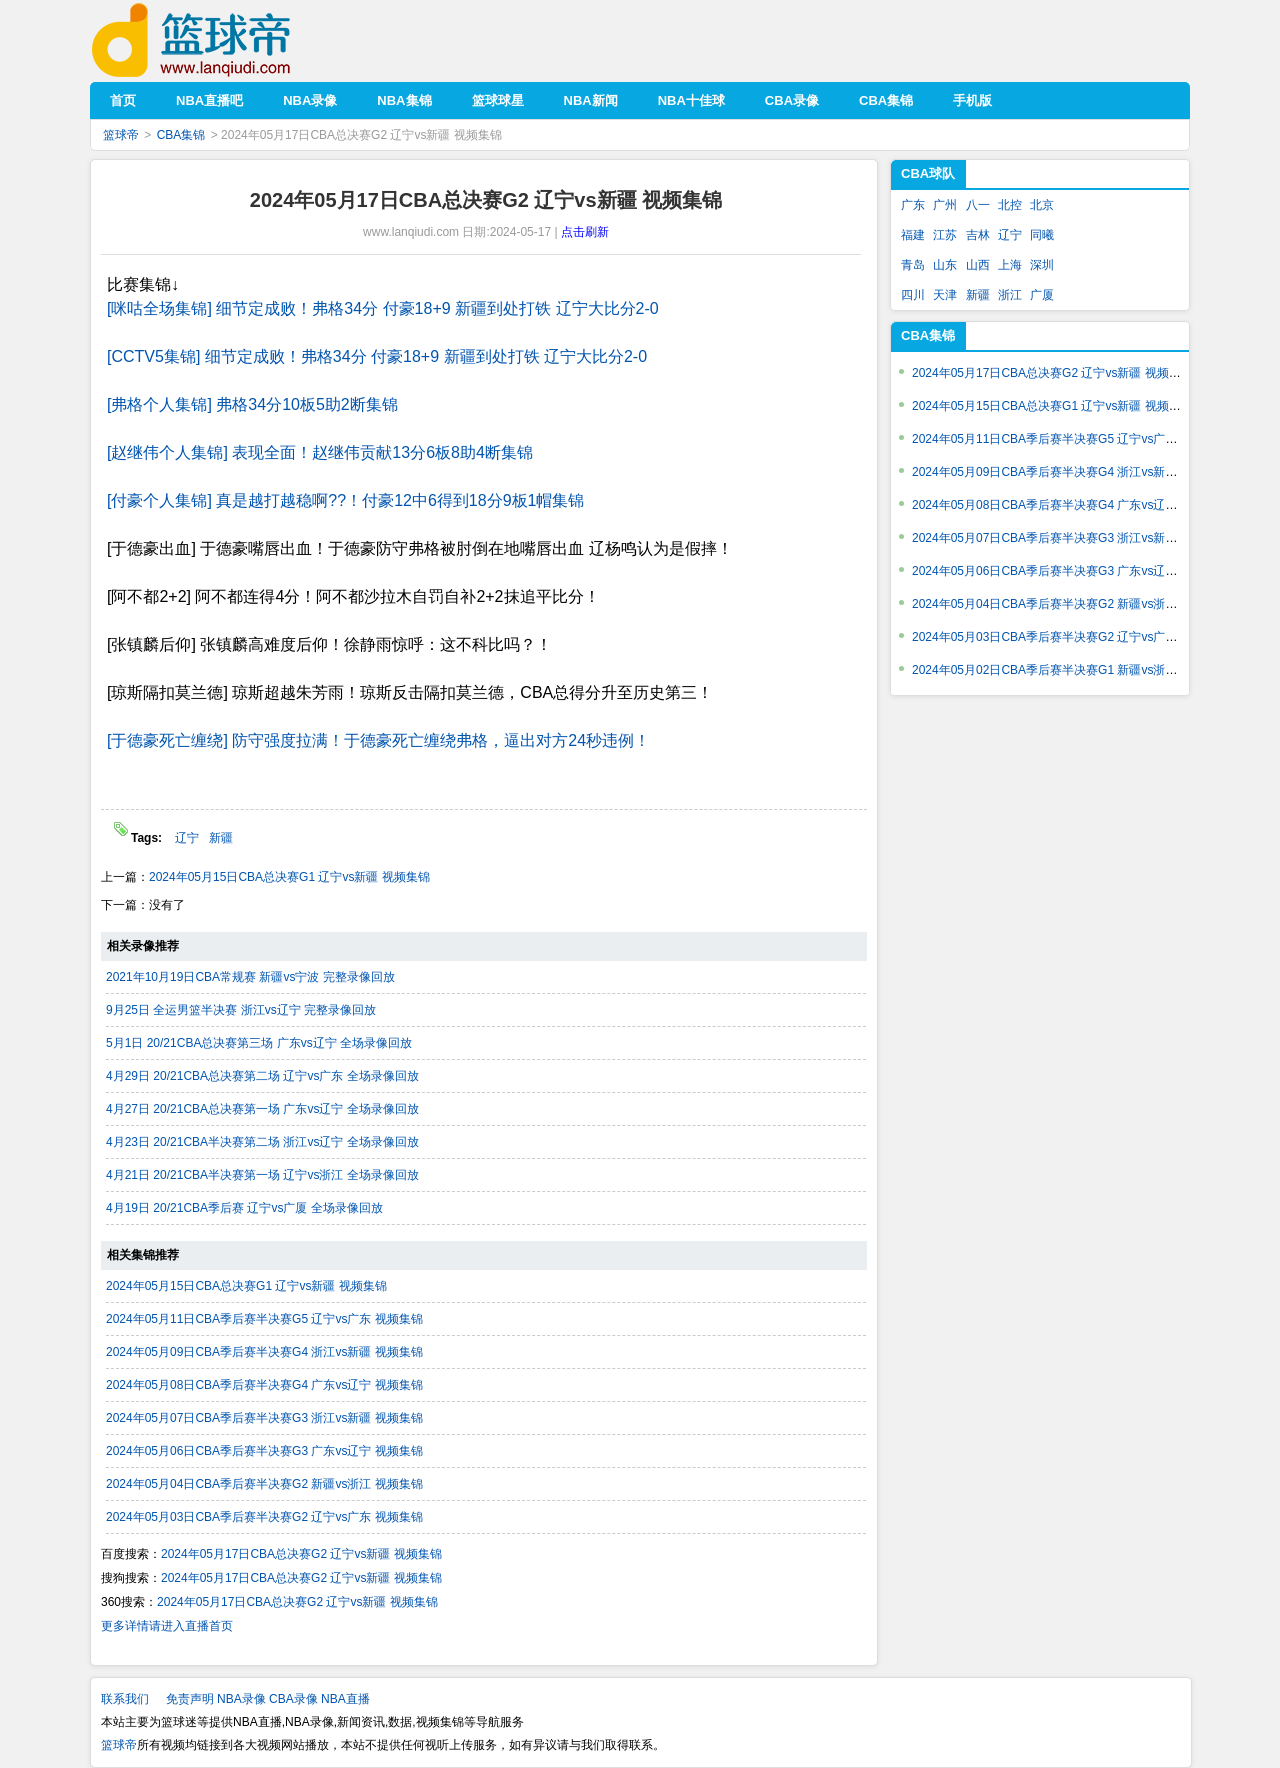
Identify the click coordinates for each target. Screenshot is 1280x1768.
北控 (1010, 205)
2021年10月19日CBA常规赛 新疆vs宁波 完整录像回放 (250, 977)
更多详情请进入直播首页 (167, 1626)
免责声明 (190, 1699)
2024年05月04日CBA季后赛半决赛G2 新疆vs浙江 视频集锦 (264, 1484)
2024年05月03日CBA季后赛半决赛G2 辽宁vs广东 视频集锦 (264, 1517)
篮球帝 (221, 40)
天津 (945, 295)
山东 (945, 265)
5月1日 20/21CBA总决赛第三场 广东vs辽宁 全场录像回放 (259, 1043)
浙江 (1010, 295)
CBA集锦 (181, 135)
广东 (913, 205)
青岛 (913, 265)
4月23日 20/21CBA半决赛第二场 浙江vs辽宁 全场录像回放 (262, 1142)
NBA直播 (345, 1699)
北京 (1042, 205)
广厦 (1042, 295)
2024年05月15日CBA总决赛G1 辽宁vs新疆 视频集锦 (289, 877)
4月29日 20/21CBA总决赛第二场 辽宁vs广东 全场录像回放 (262, 1076)
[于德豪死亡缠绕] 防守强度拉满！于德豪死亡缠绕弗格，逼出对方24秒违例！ (378, 740)
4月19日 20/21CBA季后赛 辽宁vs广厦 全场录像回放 (244, 1208)
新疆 (221, 838)
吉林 (978, 235)
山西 (978, 265)
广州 (945, 205)
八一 (978, 205)
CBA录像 (293, 1699)
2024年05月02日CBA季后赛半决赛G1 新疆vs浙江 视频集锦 (1070, 670)
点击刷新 (585, 232)
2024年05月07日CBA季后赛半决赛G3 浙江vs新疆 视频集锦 (264, 1418)
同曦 (1042, 235)
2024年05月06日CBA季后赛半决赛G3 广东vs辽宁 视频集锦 (264, 1451)
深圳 (1042, 265)
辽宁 (187, 838)
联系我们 (125, 1699)
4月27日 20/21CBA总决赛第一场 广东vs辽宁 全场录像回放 (262, 1109)
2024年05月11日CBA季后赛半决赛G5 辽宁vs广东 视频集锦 (264, 1319)
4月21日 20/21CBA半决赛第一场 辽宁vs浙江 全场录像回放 (262, 1175)
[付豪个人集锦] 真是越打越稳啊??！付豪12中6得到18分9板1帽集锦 (345, 500)
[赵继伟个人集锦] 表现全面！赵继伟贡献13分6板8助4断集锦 (320, 452)
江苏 (945, 235)
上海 (1010, 265)
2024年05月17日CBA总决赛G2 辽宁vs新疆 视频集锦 (301, 1554)
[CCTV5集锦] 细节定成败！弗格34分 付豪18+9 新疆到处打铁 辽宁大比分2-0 (377, 356)
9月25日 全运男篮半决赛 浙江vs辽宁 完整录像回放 (241, 1010)
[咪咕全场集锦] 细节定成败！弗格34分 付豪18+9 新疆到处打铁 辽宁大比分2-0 (383, 308)
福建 (913, 235)
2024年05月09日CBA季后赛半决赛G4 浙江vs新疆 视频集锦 (264, 1352)
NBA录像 (241, 1699)
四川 (913, 295)
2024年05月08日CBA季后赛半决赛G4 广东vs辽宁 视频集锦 (264, 1385)
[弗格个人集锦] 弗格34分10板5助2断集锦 (252, 404)
